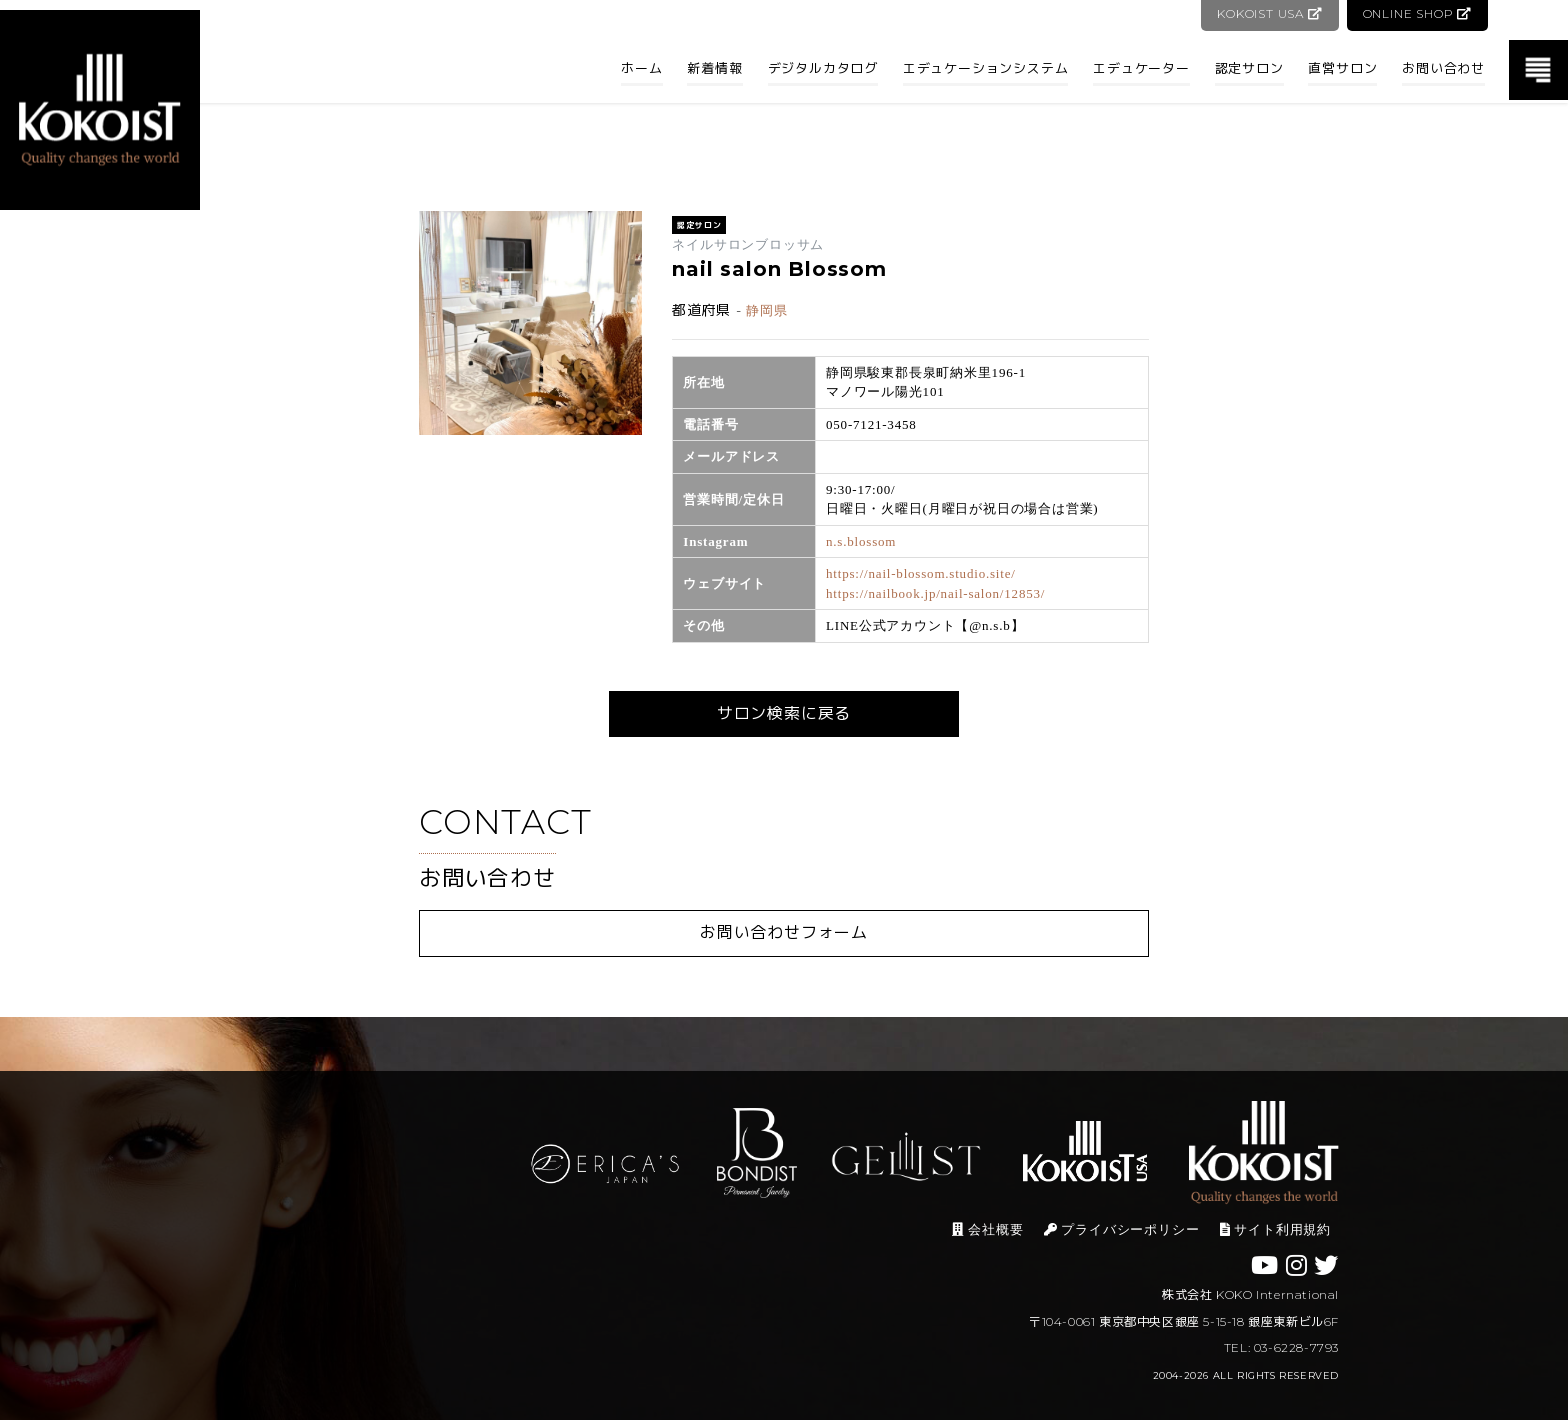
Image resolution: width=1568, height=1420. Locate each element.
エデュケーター (1141, 68)
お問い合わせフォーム (784, 932)
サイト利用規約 (1275, 1229)
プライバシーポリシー (1122, 1229)
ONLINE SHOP (1417, 13)
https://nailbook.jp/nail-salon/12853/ (935, 593)
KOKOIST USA (1269, 13)
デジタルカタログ (823, 68)
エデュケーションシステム (986, 68)
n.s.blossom (861, 541)
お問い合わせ (1443, 68)
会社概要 (987, 1229)
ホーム (641, 68)
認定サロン (1249, 68)
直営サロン (1342, 68)
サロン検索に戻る (784, 713)
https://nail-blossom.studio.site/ (921, 573)
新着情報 (714, 68)
